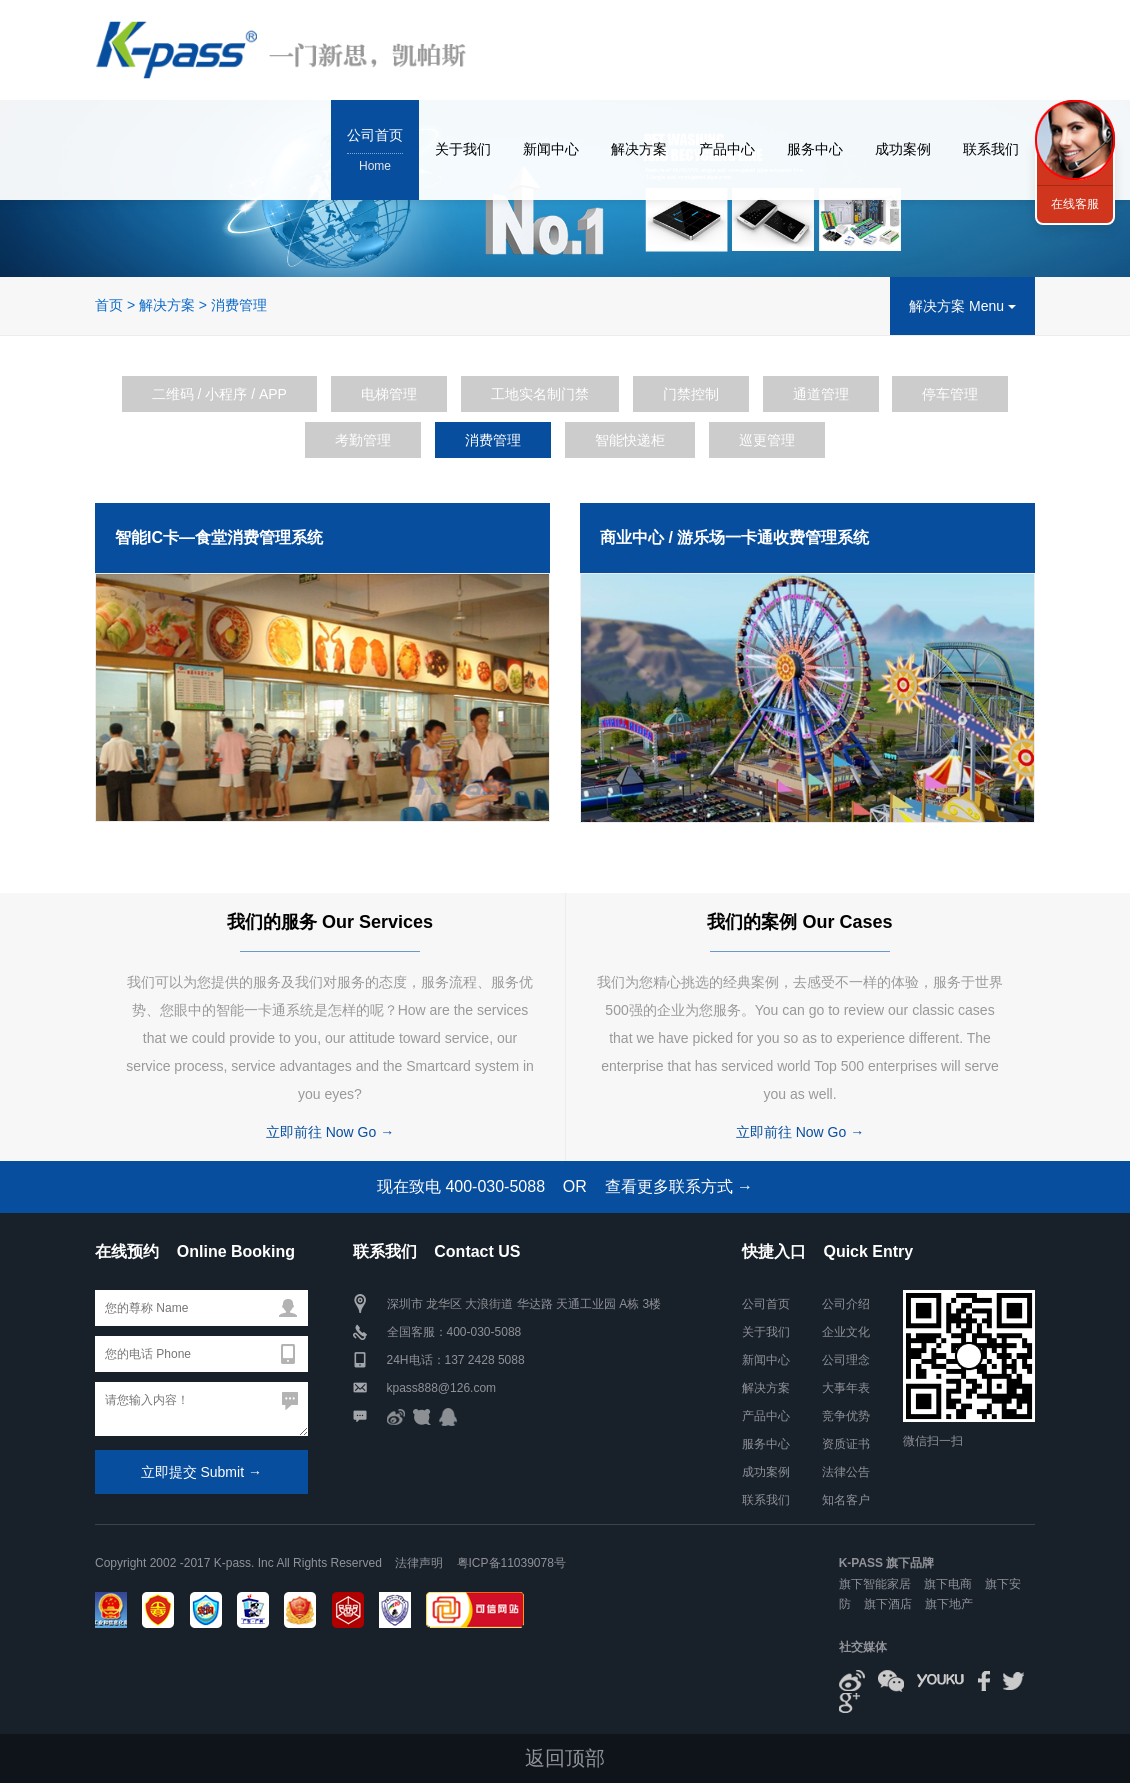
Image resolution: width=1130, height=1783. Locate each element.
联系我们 (991, 149)
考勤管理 (363, 440)
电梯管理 (389, 394)
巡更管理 (767, 440)
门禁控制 (691, 394)
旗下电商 (948, 1584)
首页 (109, 305)
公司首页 (375, 151)
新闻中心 (551, 149)
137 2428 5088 (485, 1360)
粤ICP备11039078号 (511, 1563)
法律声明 (419, 1563)
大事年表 (846, 1388)
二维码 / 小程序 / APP (219, 394)
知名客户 (846, 1500)
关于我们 (463, 149)
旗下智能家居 (875, 1584)
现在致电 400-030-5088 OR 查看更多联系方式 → (565, 1186)
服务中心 (815, 149)
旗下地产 (949, 1604)
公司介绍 (846, 1304)
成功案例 (903, 149)
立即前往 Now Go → (330, 1132)
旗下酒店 (888, 1604)
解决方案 (639, 149)
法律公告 (846, 1472)
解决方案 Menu (962, 306)
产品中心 (727, 149)
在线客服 (1075, 204)
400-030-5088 (484, 1332)
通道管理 (821, 394)
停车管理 (950, 394)
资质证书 (846, 1444)
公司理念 (846, 1360)
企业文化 (846, 1332)
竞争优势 (846, 1416)
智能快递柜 (630, 440)
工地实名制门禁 (540, 394)
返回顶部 (565, 1758)
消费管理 (239, 305)
